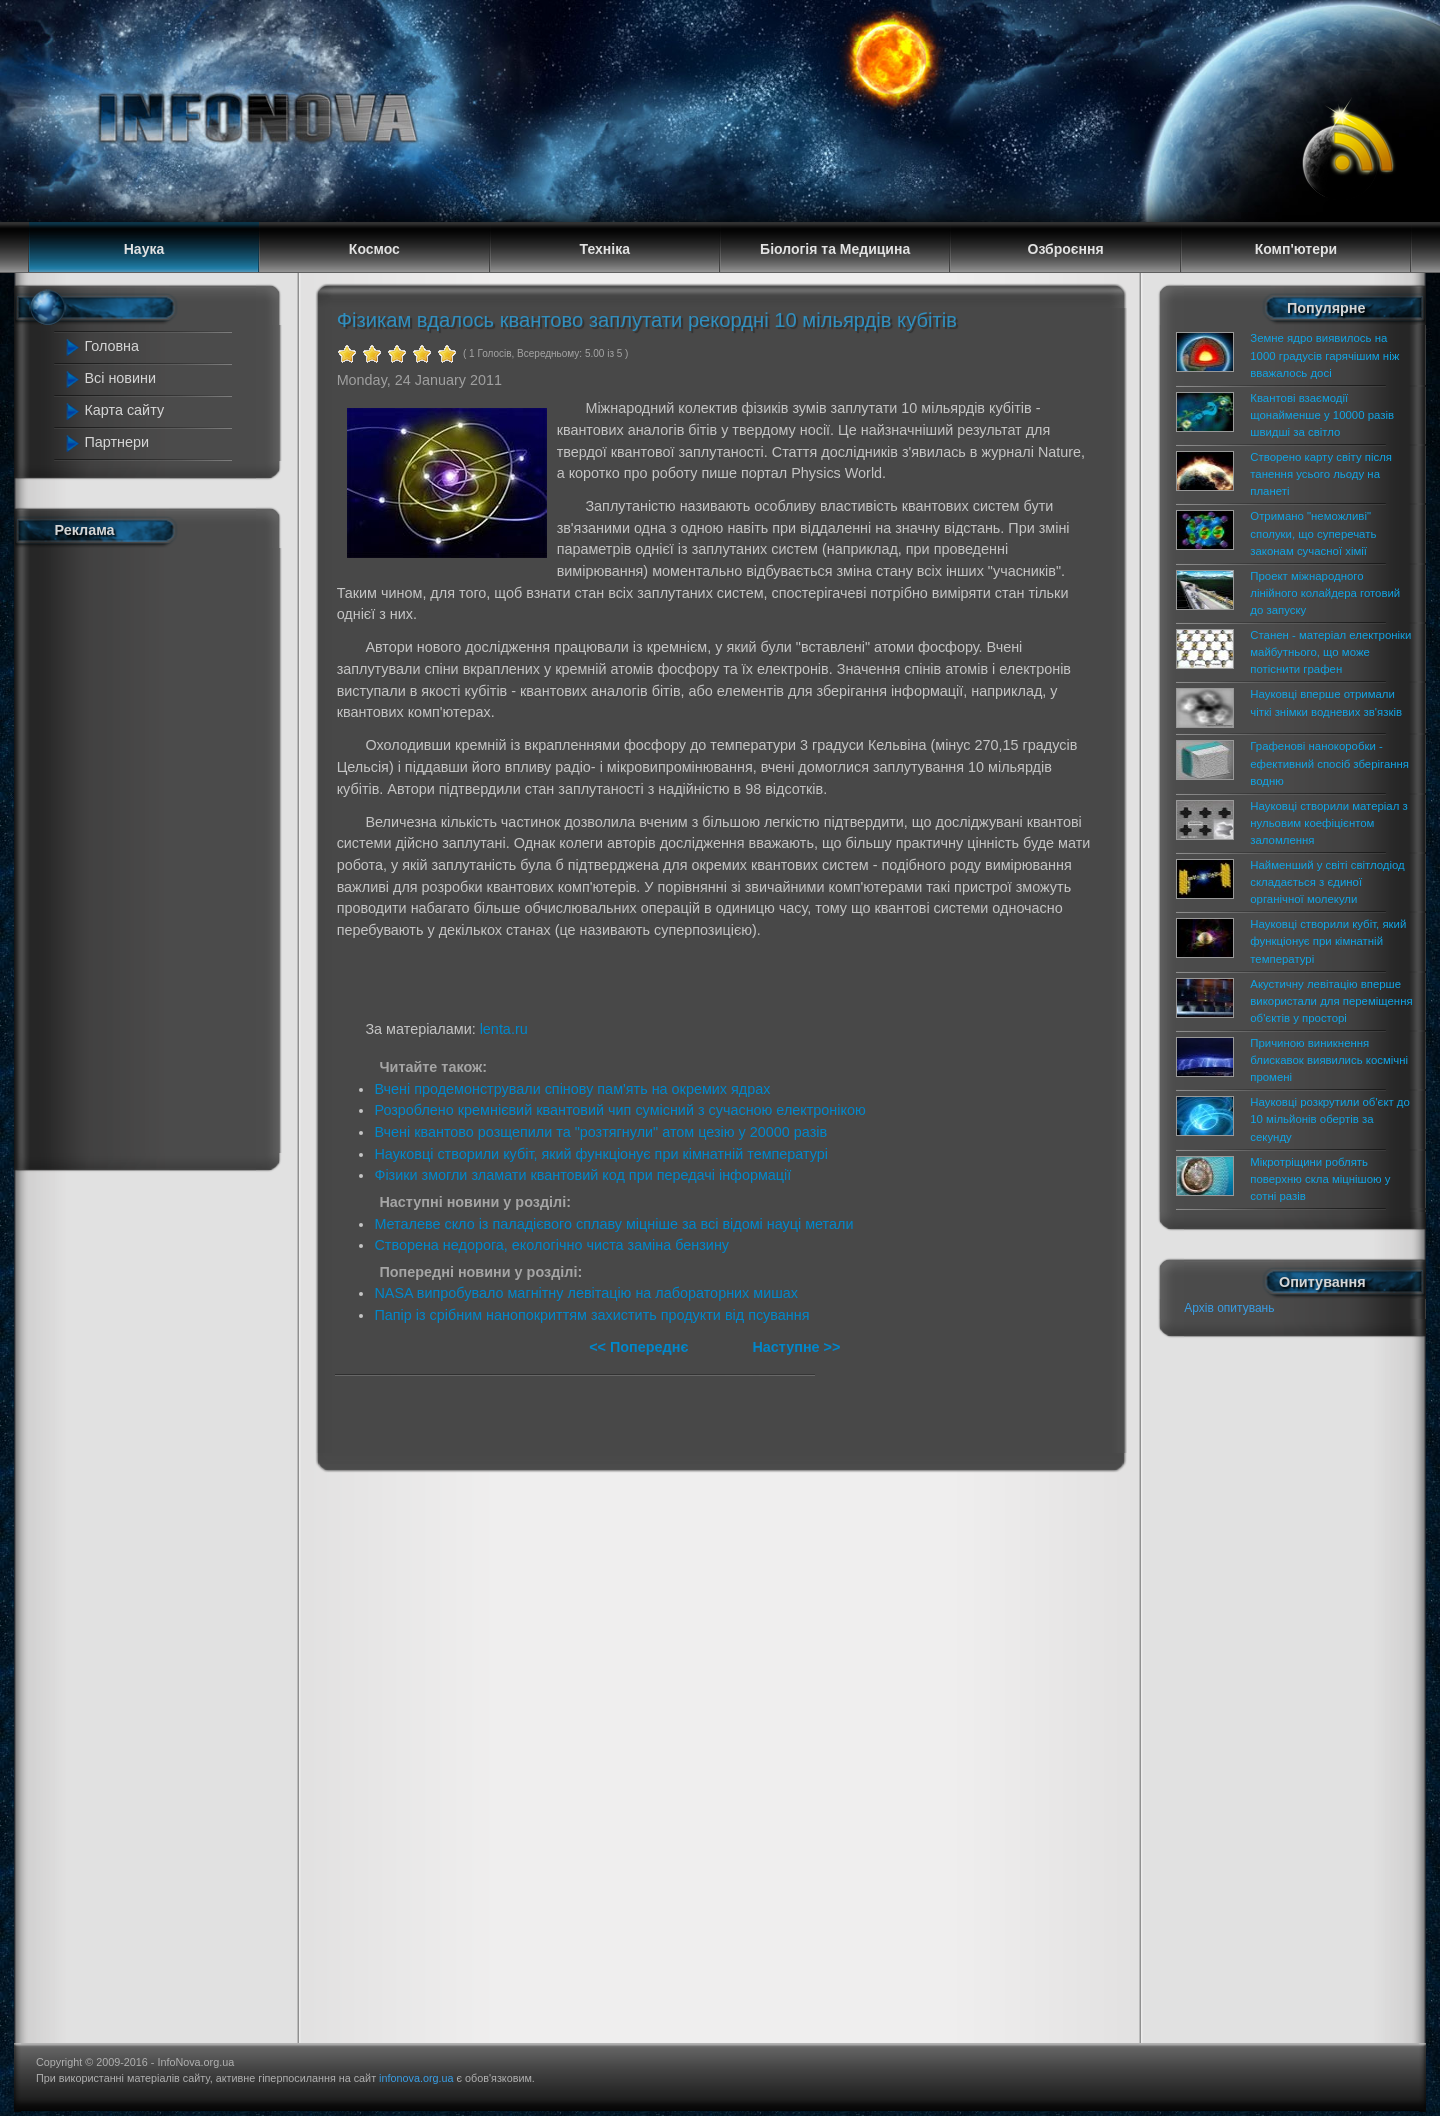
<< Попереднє (640, 1347)
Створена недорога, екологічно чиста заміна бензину (551, 1245)
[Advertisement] (150, 853)
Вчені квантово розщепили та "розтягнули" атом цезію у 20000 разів (600, 1132)
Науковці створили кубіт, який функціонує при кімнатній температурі (601, 1154)
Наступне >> (796, 1347)
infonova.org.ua (416, 2078)
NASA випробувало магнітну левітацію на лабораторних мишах (586, 1293)
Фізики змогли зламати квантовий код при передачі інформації (582, 1175)
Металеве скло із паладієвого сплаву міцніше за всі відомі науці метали (613, 1224)
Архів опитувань (1229, 1308)
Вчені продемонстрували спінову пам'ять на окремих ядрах (572, 1089)
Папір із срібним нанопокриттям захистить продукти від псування (591, 1315)
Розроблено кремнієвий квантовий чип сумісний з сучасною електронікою (619, 1110)
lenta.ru (504, 1029)
